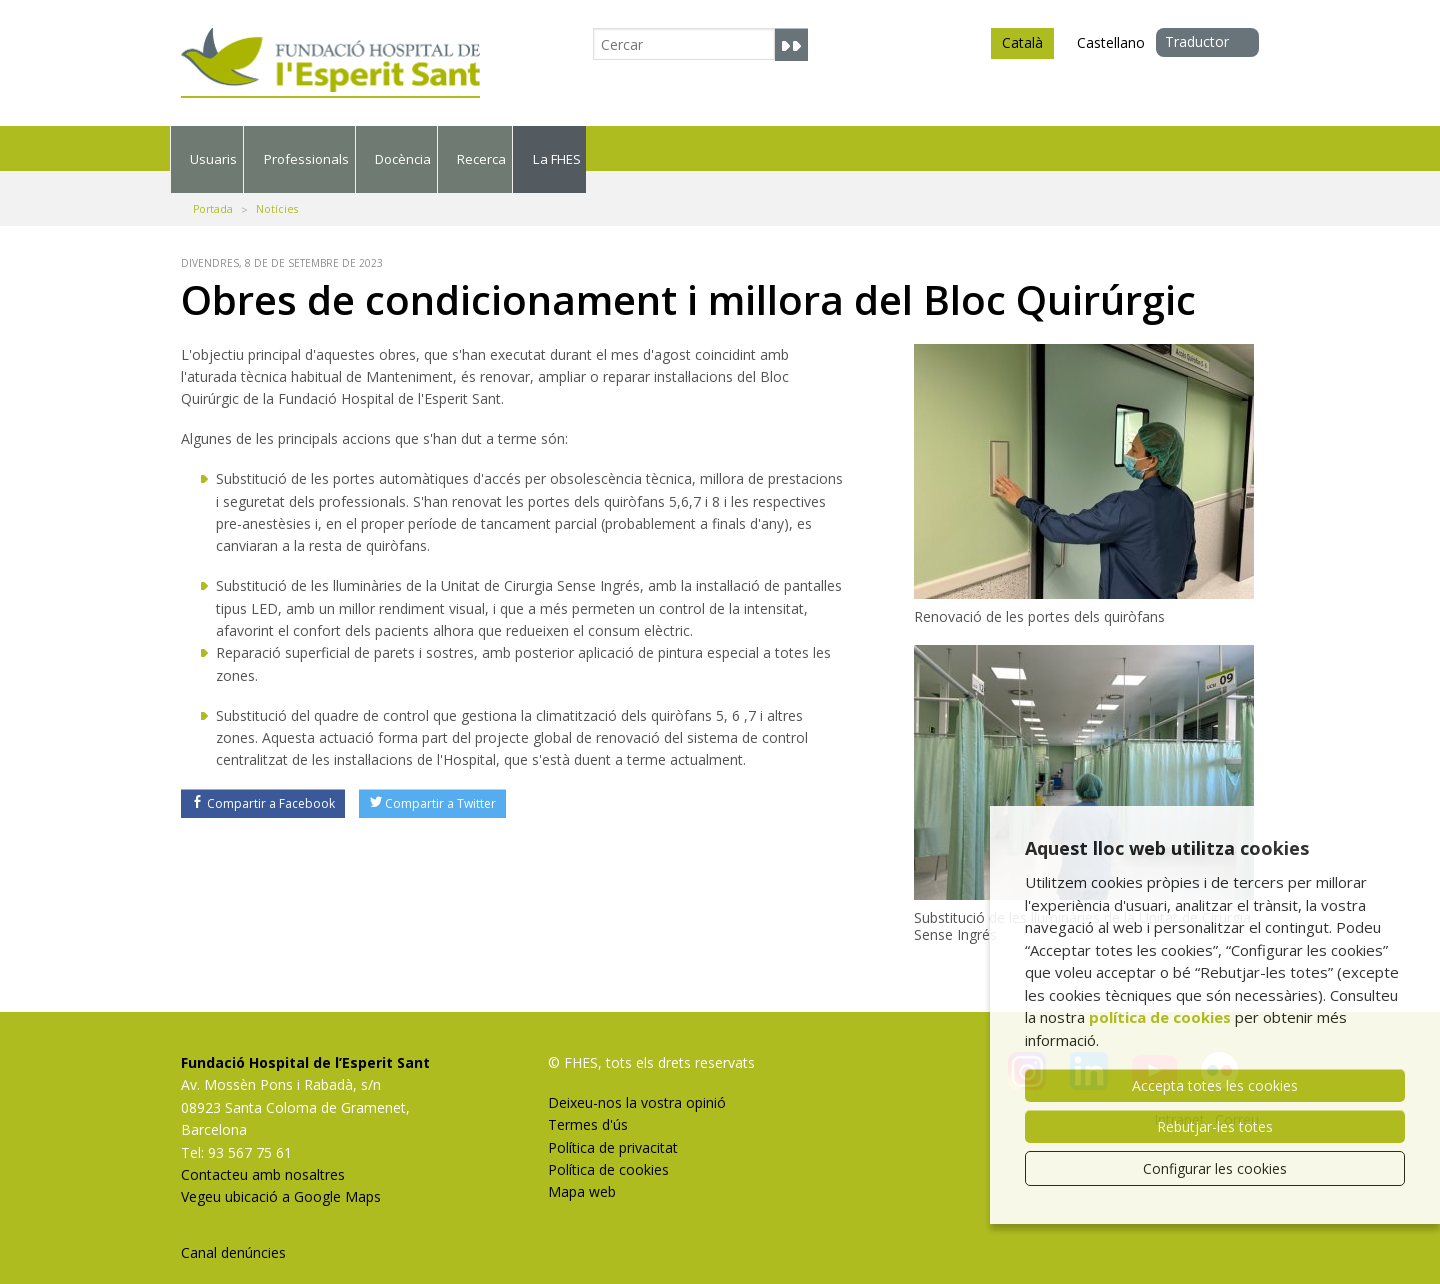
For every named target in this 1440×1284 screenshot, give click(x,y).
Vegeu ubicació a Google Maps (281, 1175)
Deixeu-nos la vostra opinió (637, 1080)
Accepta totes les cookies (1215, 1085)
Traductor (1197, 41)
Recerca (915, 148)
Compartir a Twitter (433, 782)
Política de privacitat (613, 1125)
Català (1022, 46)
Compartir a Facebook (263, 782)
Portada (213, 187)
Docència (714, 148)
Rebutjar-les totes (1215, 1126)
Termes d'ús (588, 1102)
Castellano (1111, 42)
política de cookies (1160, 1017)
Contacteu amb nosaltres (263, 1152)
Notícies (277, 187)
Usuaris (268, 148)
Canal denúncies (233, 1230)
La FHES (1112, 148)
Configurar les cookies (1215, 1168)
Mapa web (582, 1170)
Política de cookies (608, 1147)
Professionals (488, 148)
